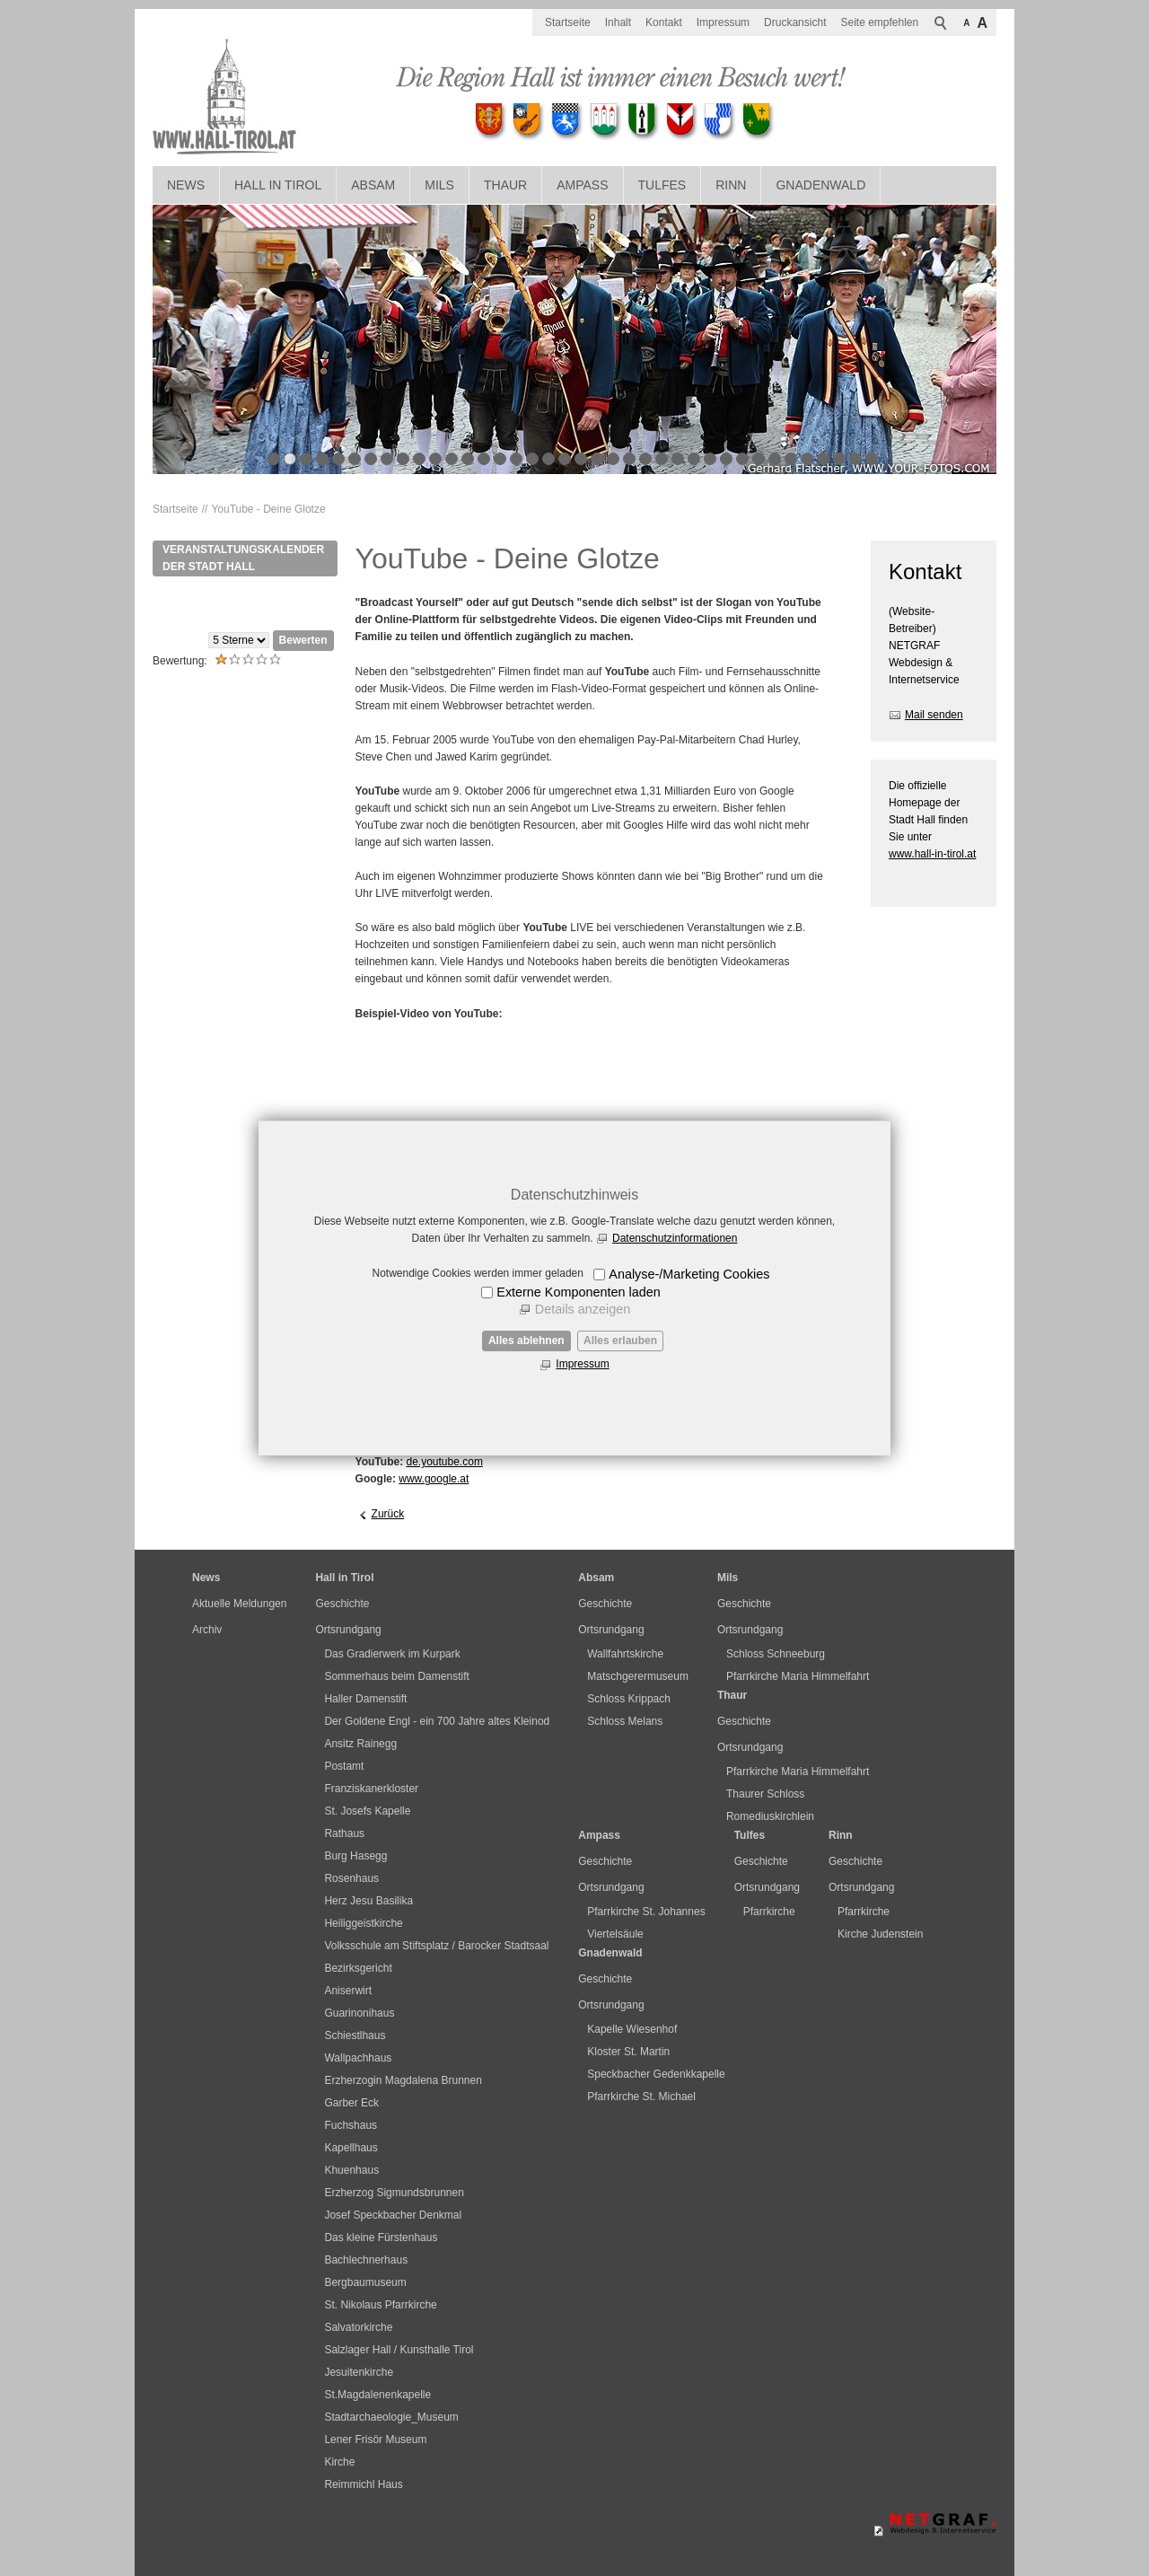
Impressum (582, 1364)
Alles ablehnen (526, 1340)
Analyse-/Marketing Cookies (689, 1274)
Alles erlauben (620, 1340)
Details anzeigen (582, 1309)
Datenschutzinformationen (674, 1238)
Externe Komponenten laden (578, 1292)
